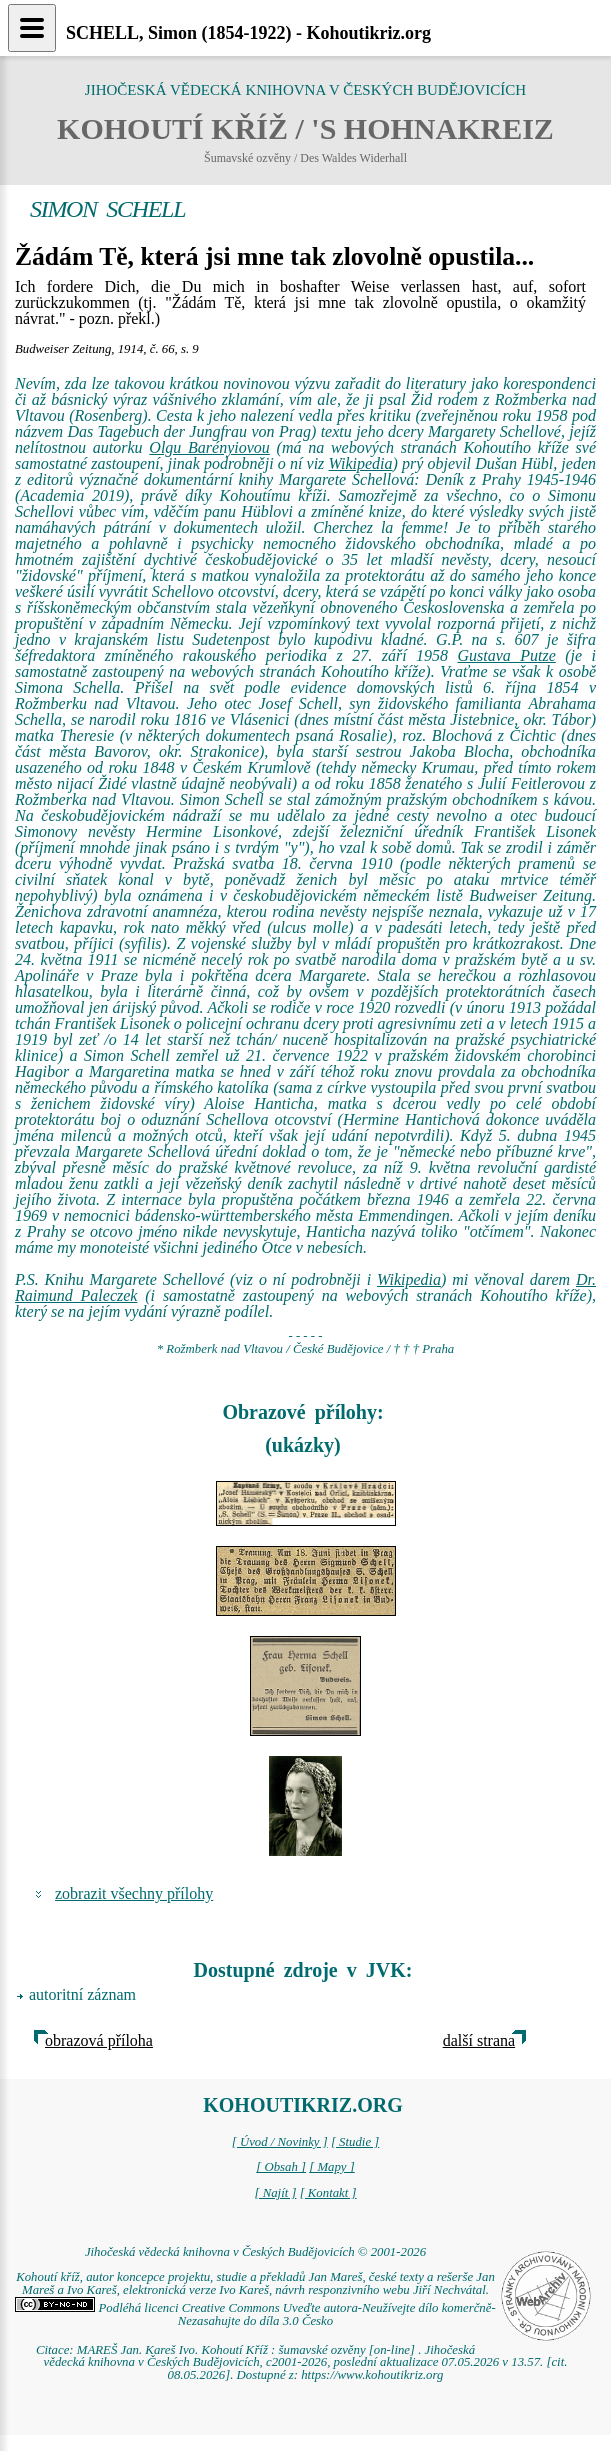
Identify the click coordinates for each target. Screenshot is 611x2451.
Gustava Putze (506, 655)
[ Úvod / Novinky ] (280, 2142)
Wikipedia (361, 463)
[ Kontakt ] (328, 2193)
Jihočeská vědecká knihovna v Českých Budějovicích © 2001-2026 (255, 2252)
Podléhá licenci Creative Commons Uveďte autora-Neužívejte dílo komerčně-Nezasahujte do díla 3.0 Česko (255, 2314)
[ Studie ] (355, 2142)
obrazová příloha (99, 2040)
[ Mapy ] (332, 2167)
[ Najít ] (275, 2193)
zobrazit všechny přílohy (134, 1893)
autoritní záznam (82, 1994)
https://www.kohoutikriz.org (372, 2375)
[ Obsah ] (281, 2167)
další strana (479, 2040)
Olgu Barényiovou (209, 447)
